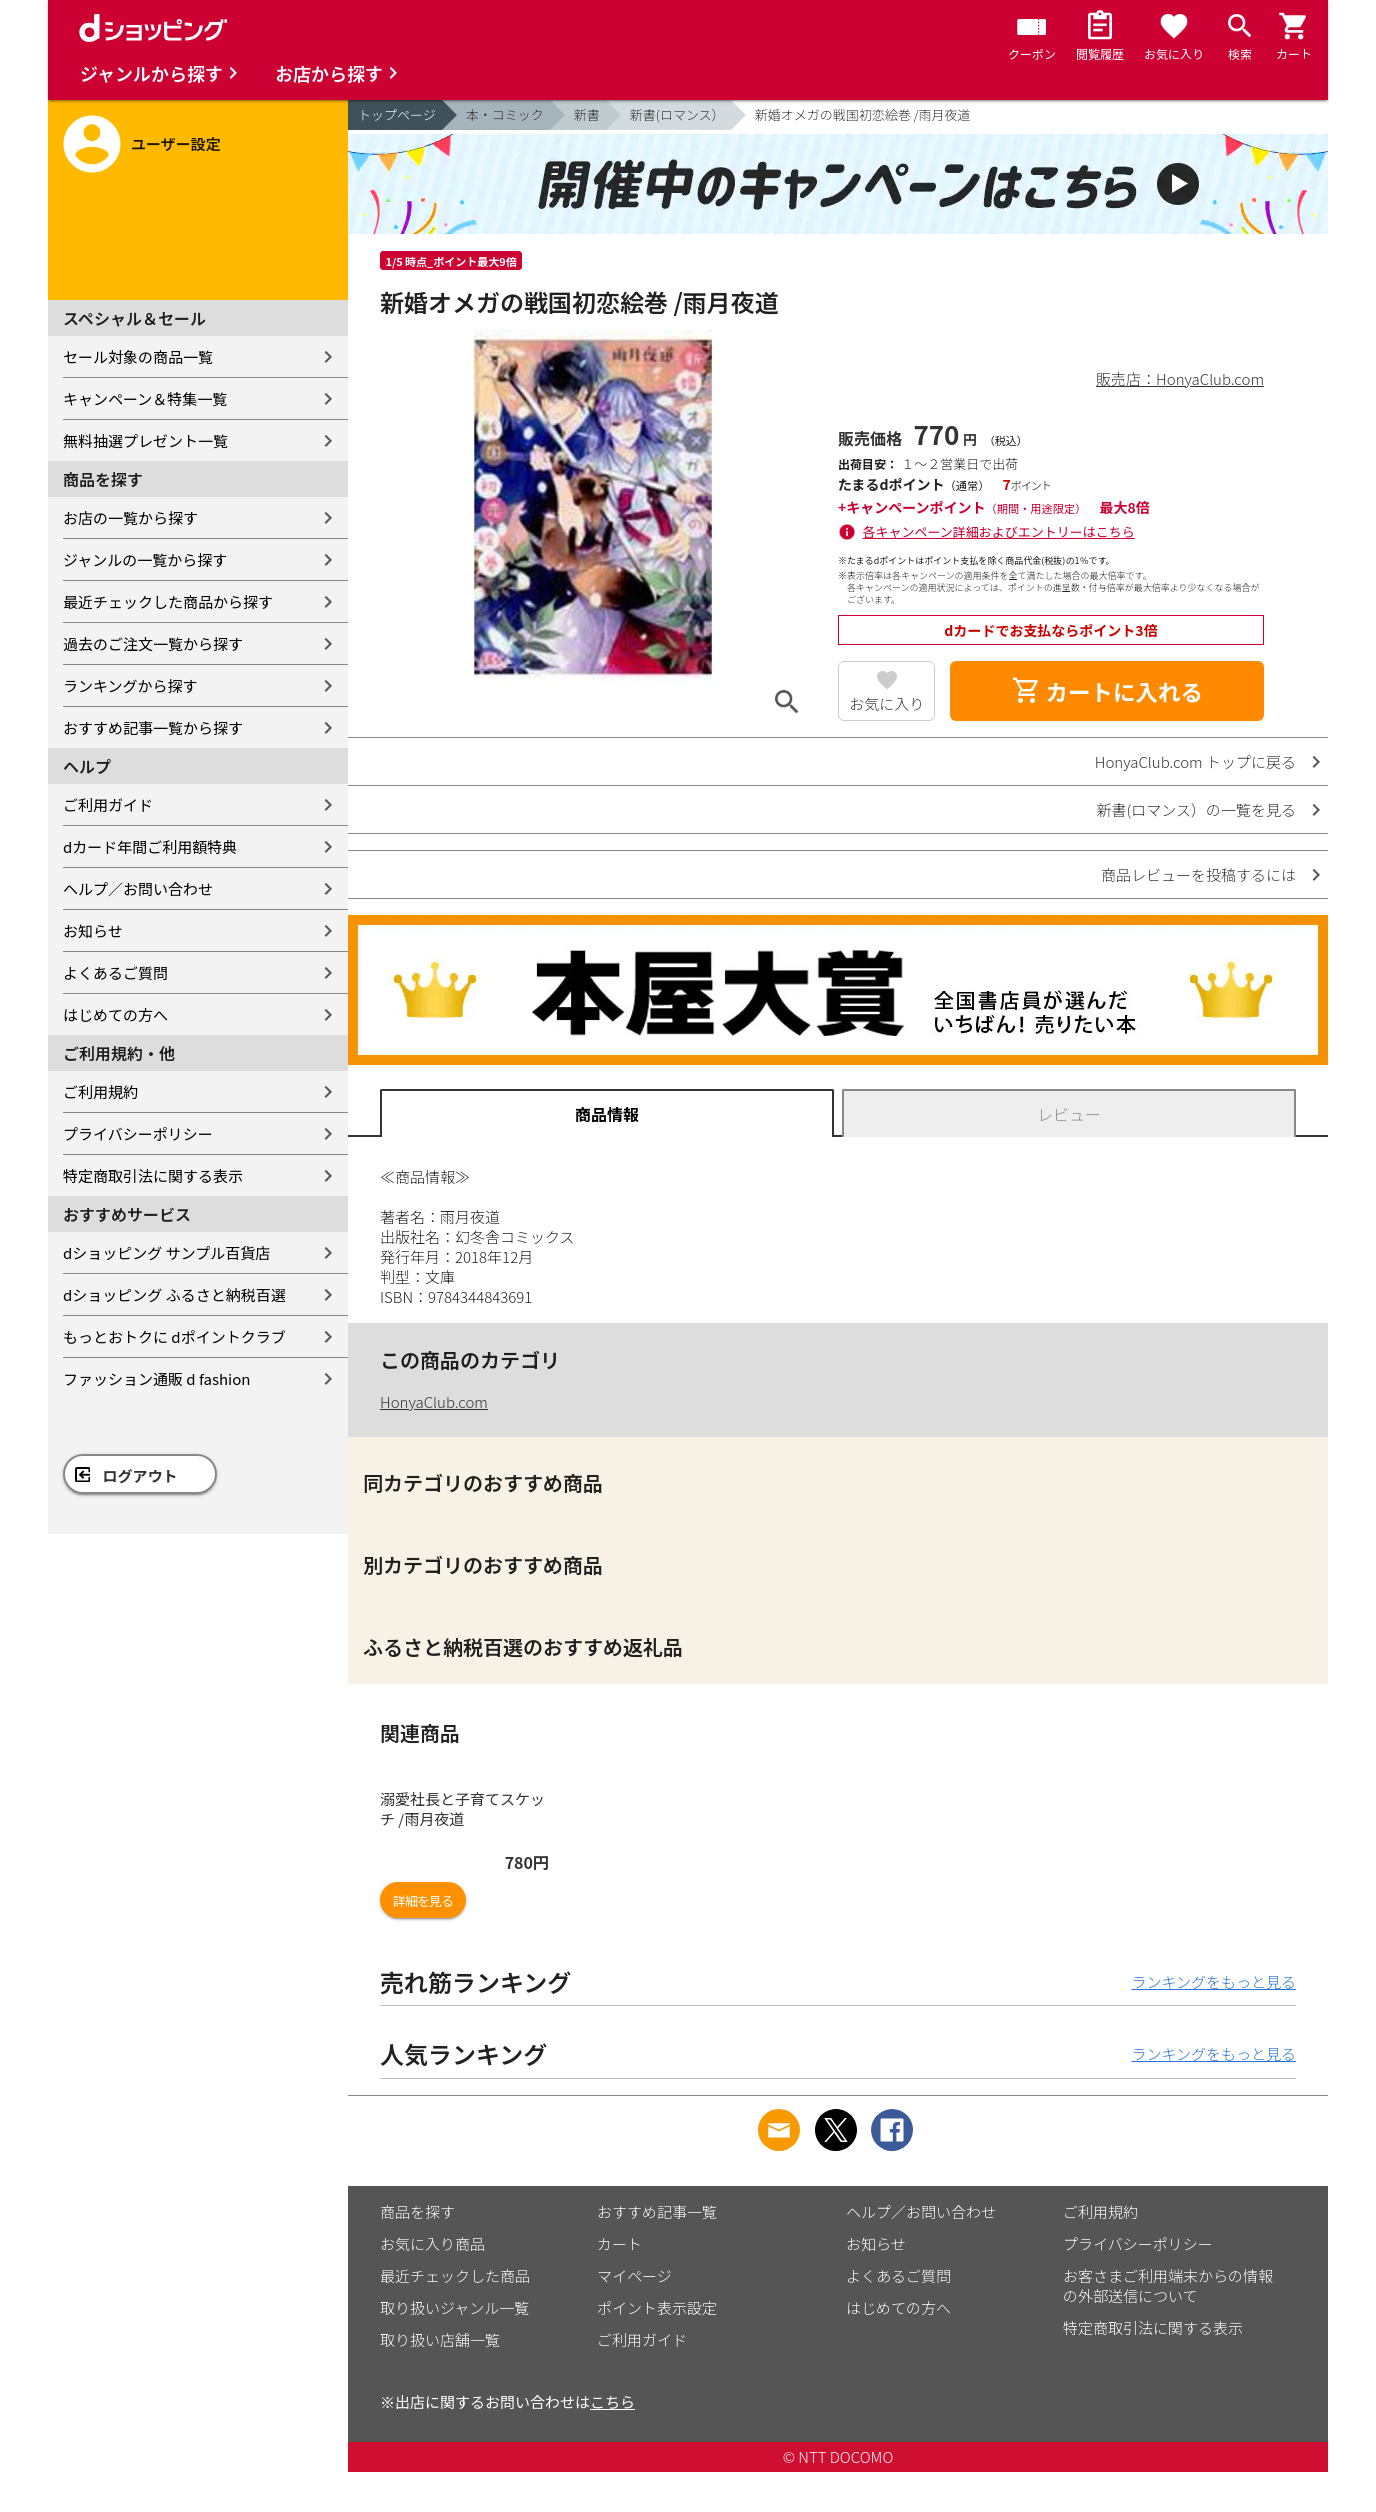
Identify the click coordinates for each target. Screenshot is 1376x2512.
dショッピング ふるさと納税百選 (174, 1294)
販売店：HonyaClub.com (1180, 378)
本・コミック (505, 114)
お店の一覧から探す (130, 517)
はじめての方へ (115, 1014)
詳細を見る (423, 1900)
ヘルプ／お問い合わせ (138, 888)
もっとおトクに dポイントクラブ (174, 1336)
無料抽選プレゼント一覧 (145, 440)
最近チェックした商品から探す (168, 601)
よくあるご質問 (115, 972)
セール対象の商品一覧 (138, 356)
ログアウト (140, 1475)
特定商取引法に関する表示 (153, 1175)
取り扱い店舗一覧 (440, 2339)
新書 (587, 114)
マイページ (634, 2275)
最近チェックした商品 (455, 2275)
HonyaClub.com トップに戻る (1195, 761)
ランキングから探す (130, 685)
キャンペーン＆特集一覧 (145, 398)
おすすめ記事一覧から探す (153, 727)
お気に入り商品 (432, 2243)
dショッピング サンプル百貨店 (166, 1252)
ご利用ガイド (108, 804)
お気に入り (886, 703)
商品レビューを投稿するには (1198, 874)
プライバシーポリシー (138, 1133)
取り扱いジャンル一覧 (454, 2307)
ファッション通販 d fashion (156, 1378)
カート (619, 2243)
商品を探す (417, 2211)
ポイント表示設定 (657, 2307)
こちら (612, 2401)
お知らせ (93, 930)
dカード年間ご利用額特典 (150, 846)
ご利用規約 (100, 1091)
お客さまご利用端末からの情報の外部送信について (1168, 2285)
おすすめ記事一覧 (657, 2211)
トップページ (397, 114)
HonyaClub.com (434, 1401)
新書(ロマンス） (677, 114)
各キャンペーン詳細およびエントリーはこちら (999, 531)
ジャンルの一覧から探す (145, 559)
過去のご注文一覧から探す (153, 643)
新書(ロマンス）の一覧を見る (1196, 809)
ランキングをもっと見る (1213, 1981)
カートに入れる (1107, 691)
